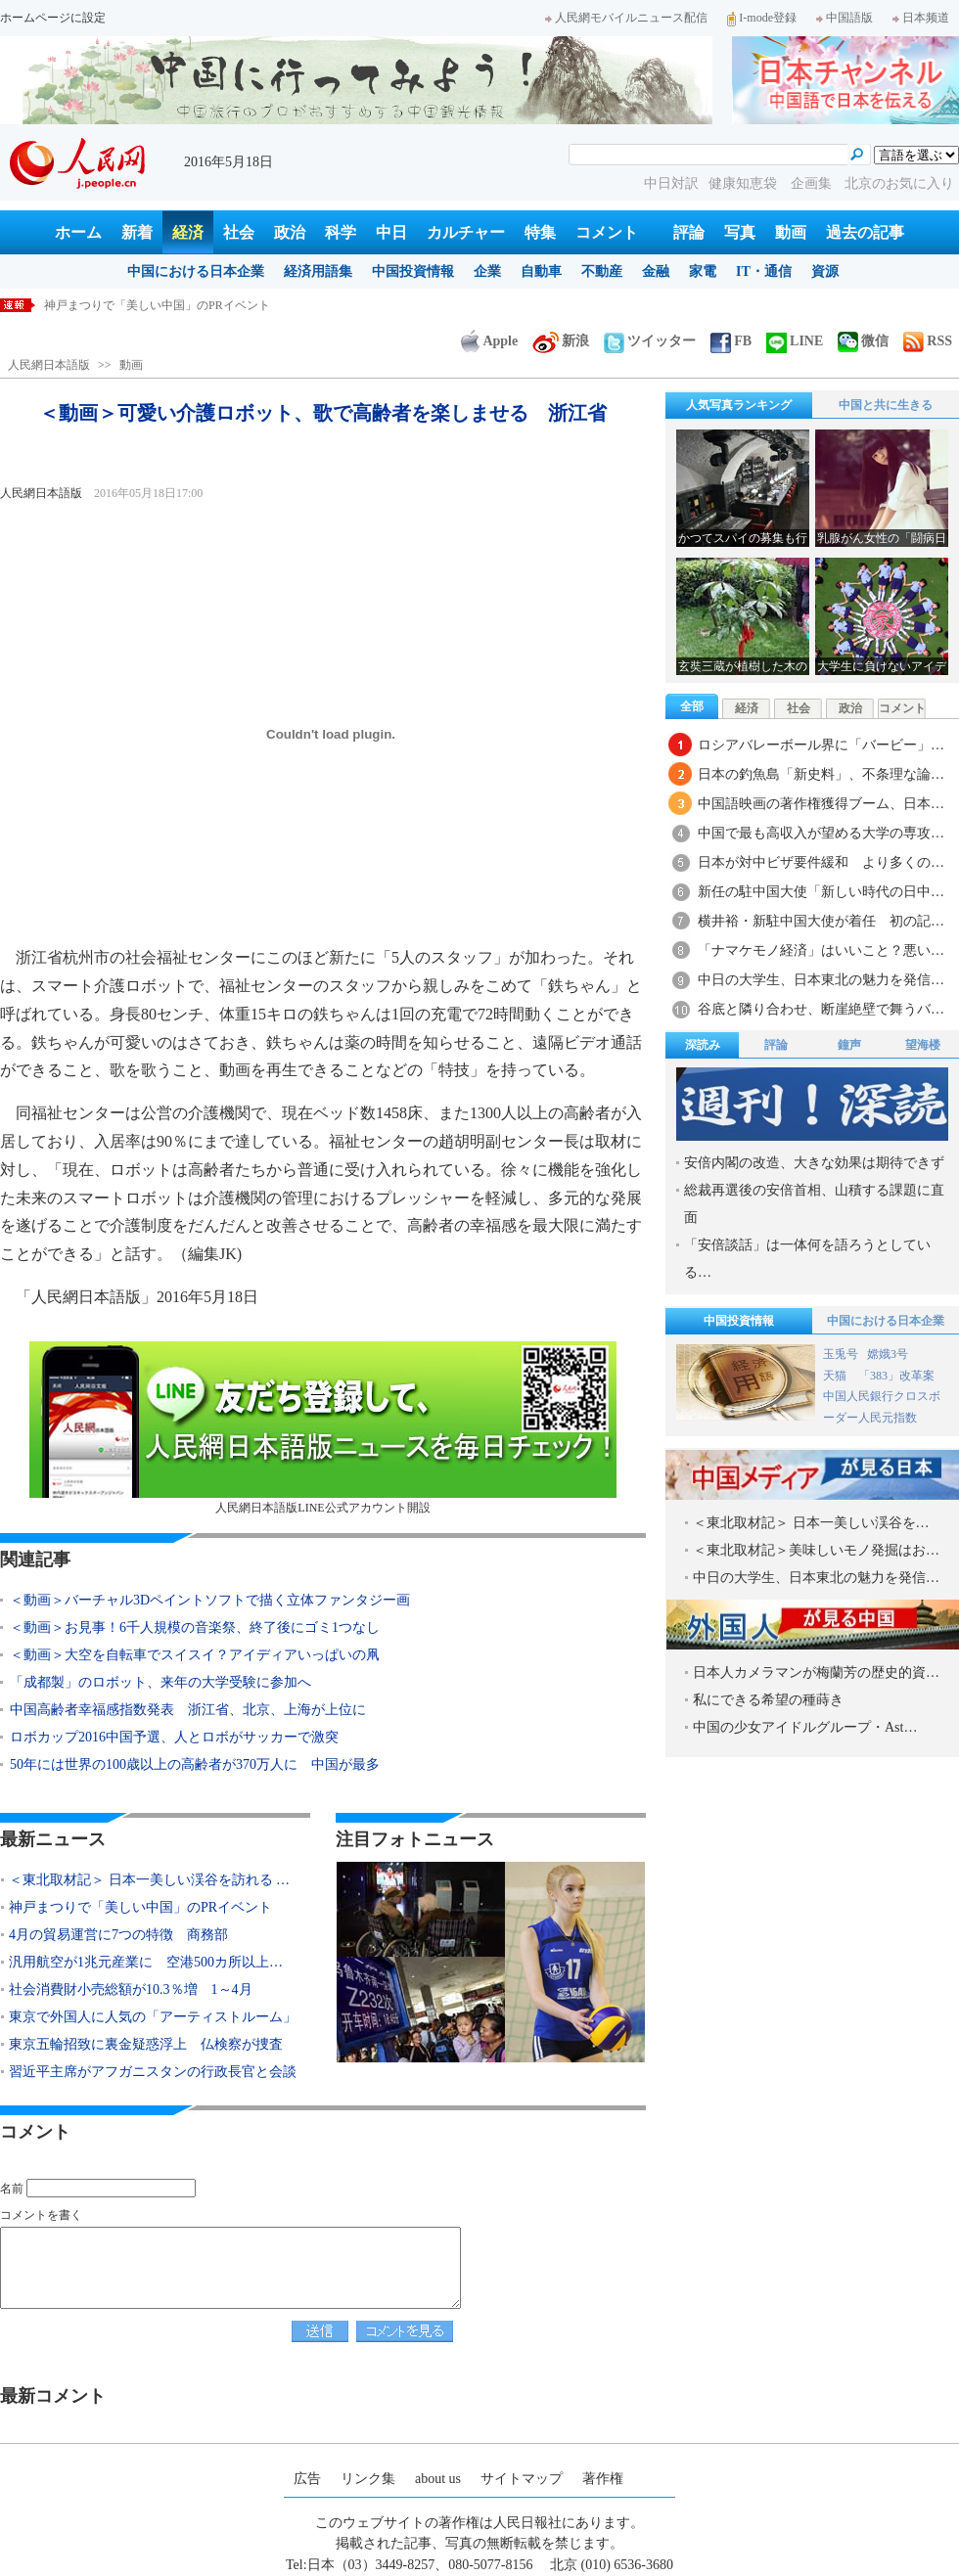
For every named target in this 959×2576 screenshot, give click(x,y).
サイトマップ (521, 2478)
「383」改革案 (896, 1375)
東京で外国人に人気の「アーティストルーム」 (153, 2017)
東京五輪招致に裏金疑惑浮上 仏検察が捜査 (146, 2044)
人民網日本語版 (49, 365)
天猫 (836, 1375)
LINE (794, 341)
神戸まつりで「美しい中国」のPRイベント (140, 1907)
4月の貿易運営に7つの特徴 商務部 (118, 1934)
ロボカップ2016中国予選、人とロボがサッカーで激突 (174, 1737)
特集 (540, 232)
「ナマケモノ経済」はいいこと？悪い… (821, 950)
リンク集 (368, 2478)
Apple (489, 341)
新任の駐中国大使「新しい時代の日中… (821, 891)
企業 (487, 271)
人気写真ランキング (739, 405)
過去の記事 (865, 232)
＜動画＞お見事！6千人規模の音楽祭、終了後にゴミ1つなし (195, 1627)
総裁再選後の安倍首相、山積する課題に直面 (814, 1204)
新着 (137, 232)
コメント (606, 232)
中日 (391, 232)
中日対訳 (671, 183)
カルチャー (466, 232)
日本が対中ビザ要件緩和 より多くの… (821, 862)
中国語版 (844, 17)
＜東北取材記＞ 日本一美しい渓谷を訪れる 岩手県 (176, 305)
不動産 (601, 271)
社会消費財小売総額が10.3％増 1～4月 (130, 1989)
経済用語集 (318, 271)
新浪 (560, 341)
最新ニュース (53, 1839)
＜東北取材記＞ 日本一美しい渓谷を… (811, 1522)
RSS (927, 341)
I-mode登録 (762, 17)
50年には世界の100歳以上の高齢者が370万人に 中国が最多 (195, 1764)
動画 (790, 232)
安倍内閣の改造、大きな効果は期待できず (814, 1162)
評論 (689, 232)
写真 (739, 232)
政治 (289, 232)
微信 (863, 341)
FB (731, 341)
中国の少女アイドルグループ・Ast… (805, 1727)
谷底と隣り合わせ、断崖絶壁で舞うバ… (821, 1009)
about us (438, 2478)
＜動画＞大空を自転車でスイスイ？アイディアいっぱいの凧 (195, 1655)
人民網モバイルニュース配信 (626, 17)
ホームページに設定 (53, 17)
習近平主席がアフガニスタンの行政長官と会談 (153, 2071)
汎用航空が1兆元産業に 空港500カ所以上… (146, 1962)
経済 (188, 232)
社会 (238, 232)
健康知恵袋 (744, 183)
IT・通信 (764, 271)
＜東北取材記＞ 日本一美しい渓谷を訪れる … (149, 1880)
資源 (825, 271)
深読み (702, 1045)
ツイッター (650, 341)
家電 (702, 271)
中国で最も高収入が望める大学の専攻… (821, 833)
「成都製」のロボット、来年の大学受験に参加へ (160, 1682)
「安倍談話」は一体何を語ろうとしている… (807, 1259)
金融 (655, 271)
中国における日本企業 (195, 271)
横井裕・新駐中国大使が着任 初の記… (821, 921)
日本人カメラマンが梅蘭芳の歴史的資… (816, 1672)
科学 (340, 232)
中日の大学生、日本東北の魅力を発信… (821, 979)
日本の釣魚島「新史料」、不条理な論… (821, 774)
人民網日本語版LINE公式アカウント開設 (322, 1427)
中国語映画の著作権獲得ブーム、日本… (821, 803)
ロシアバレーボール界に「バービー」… (821, 745)
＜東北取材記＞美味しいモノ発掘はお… (816, 1550)
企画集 (813, 183)
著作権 (602, 2478)
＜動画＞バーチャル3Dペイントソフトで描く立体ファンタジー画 (210, 1600)
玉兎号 (840, 1354)
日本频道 (920, 17)
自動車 (541, 271)
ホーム (78, 232)
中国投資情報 (413, 271)
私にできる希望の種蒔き (768, 1700)
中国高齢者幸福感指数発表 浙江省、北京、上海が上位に (188, 1709)
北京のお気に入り (899, 183)
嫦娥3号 (887, 1354)
